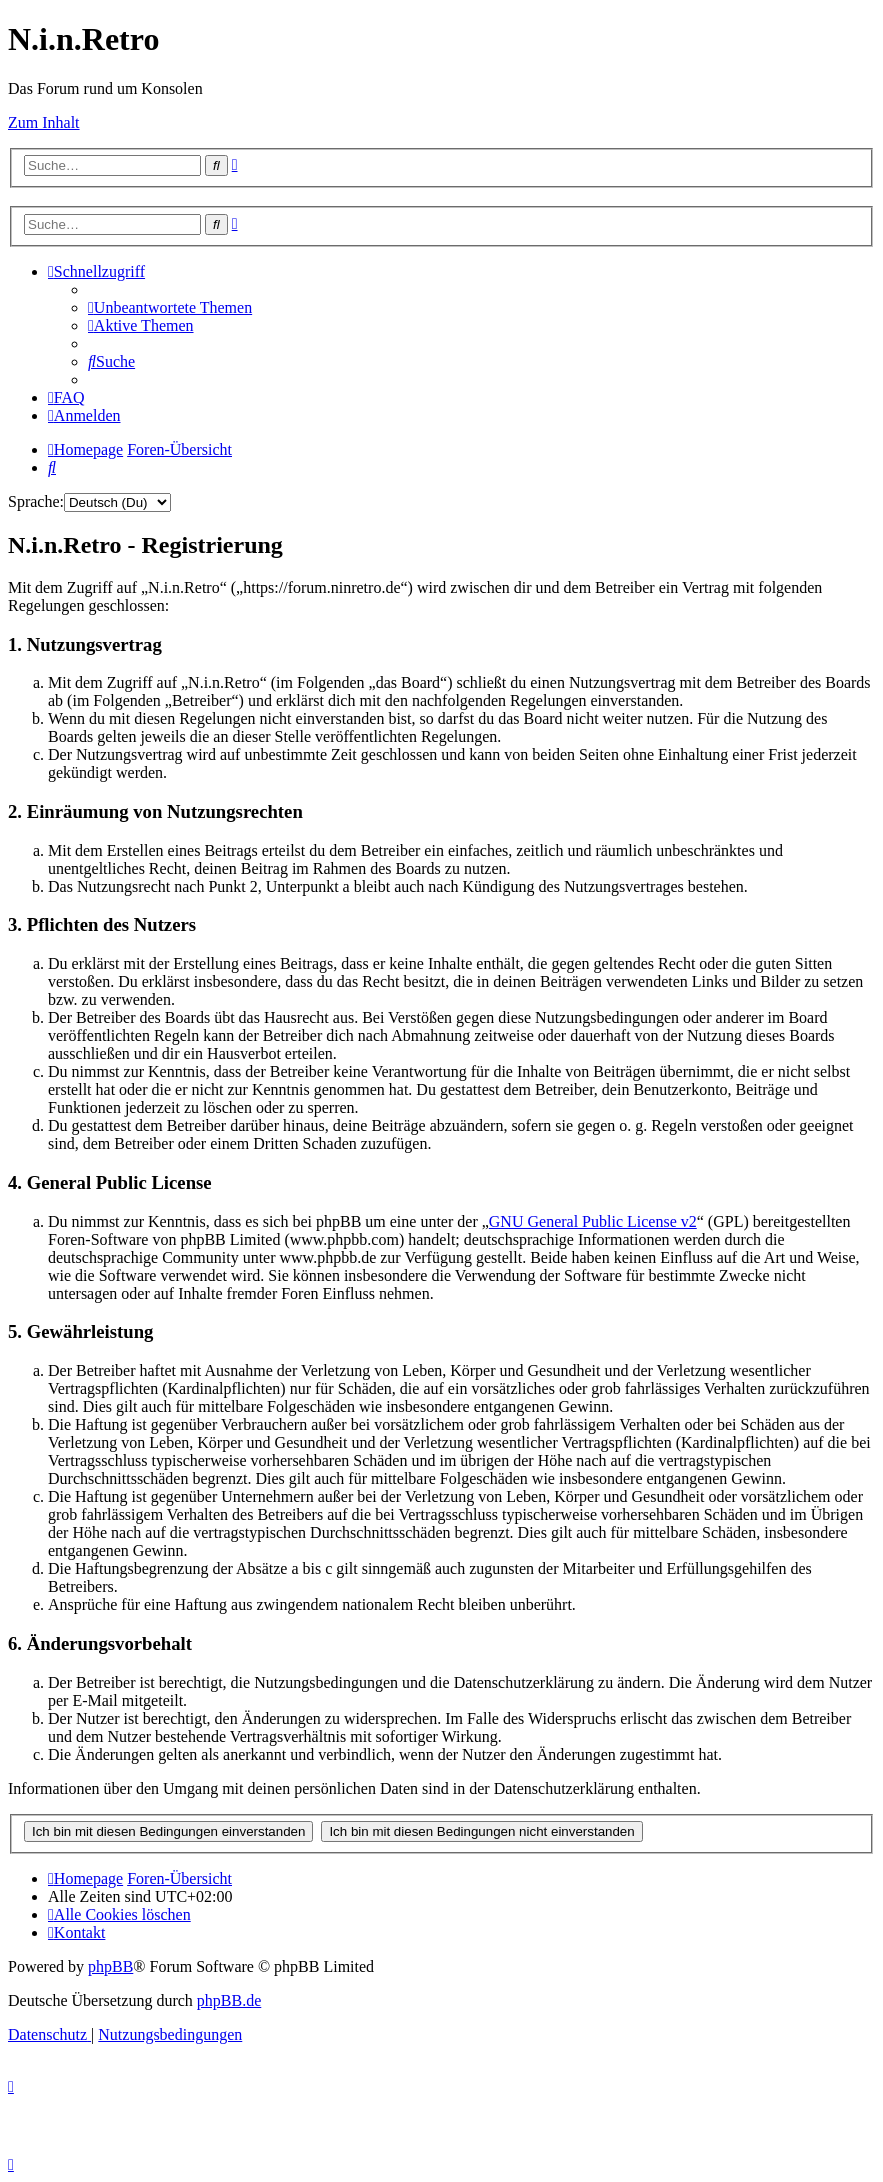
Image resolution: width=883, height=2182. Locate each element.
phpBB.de (229, 2000)
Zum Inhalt (44, 122)
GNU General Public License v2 (593, 1221)
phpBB (110, 1966)
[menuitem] (170, 307)
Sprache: (36, 501)
